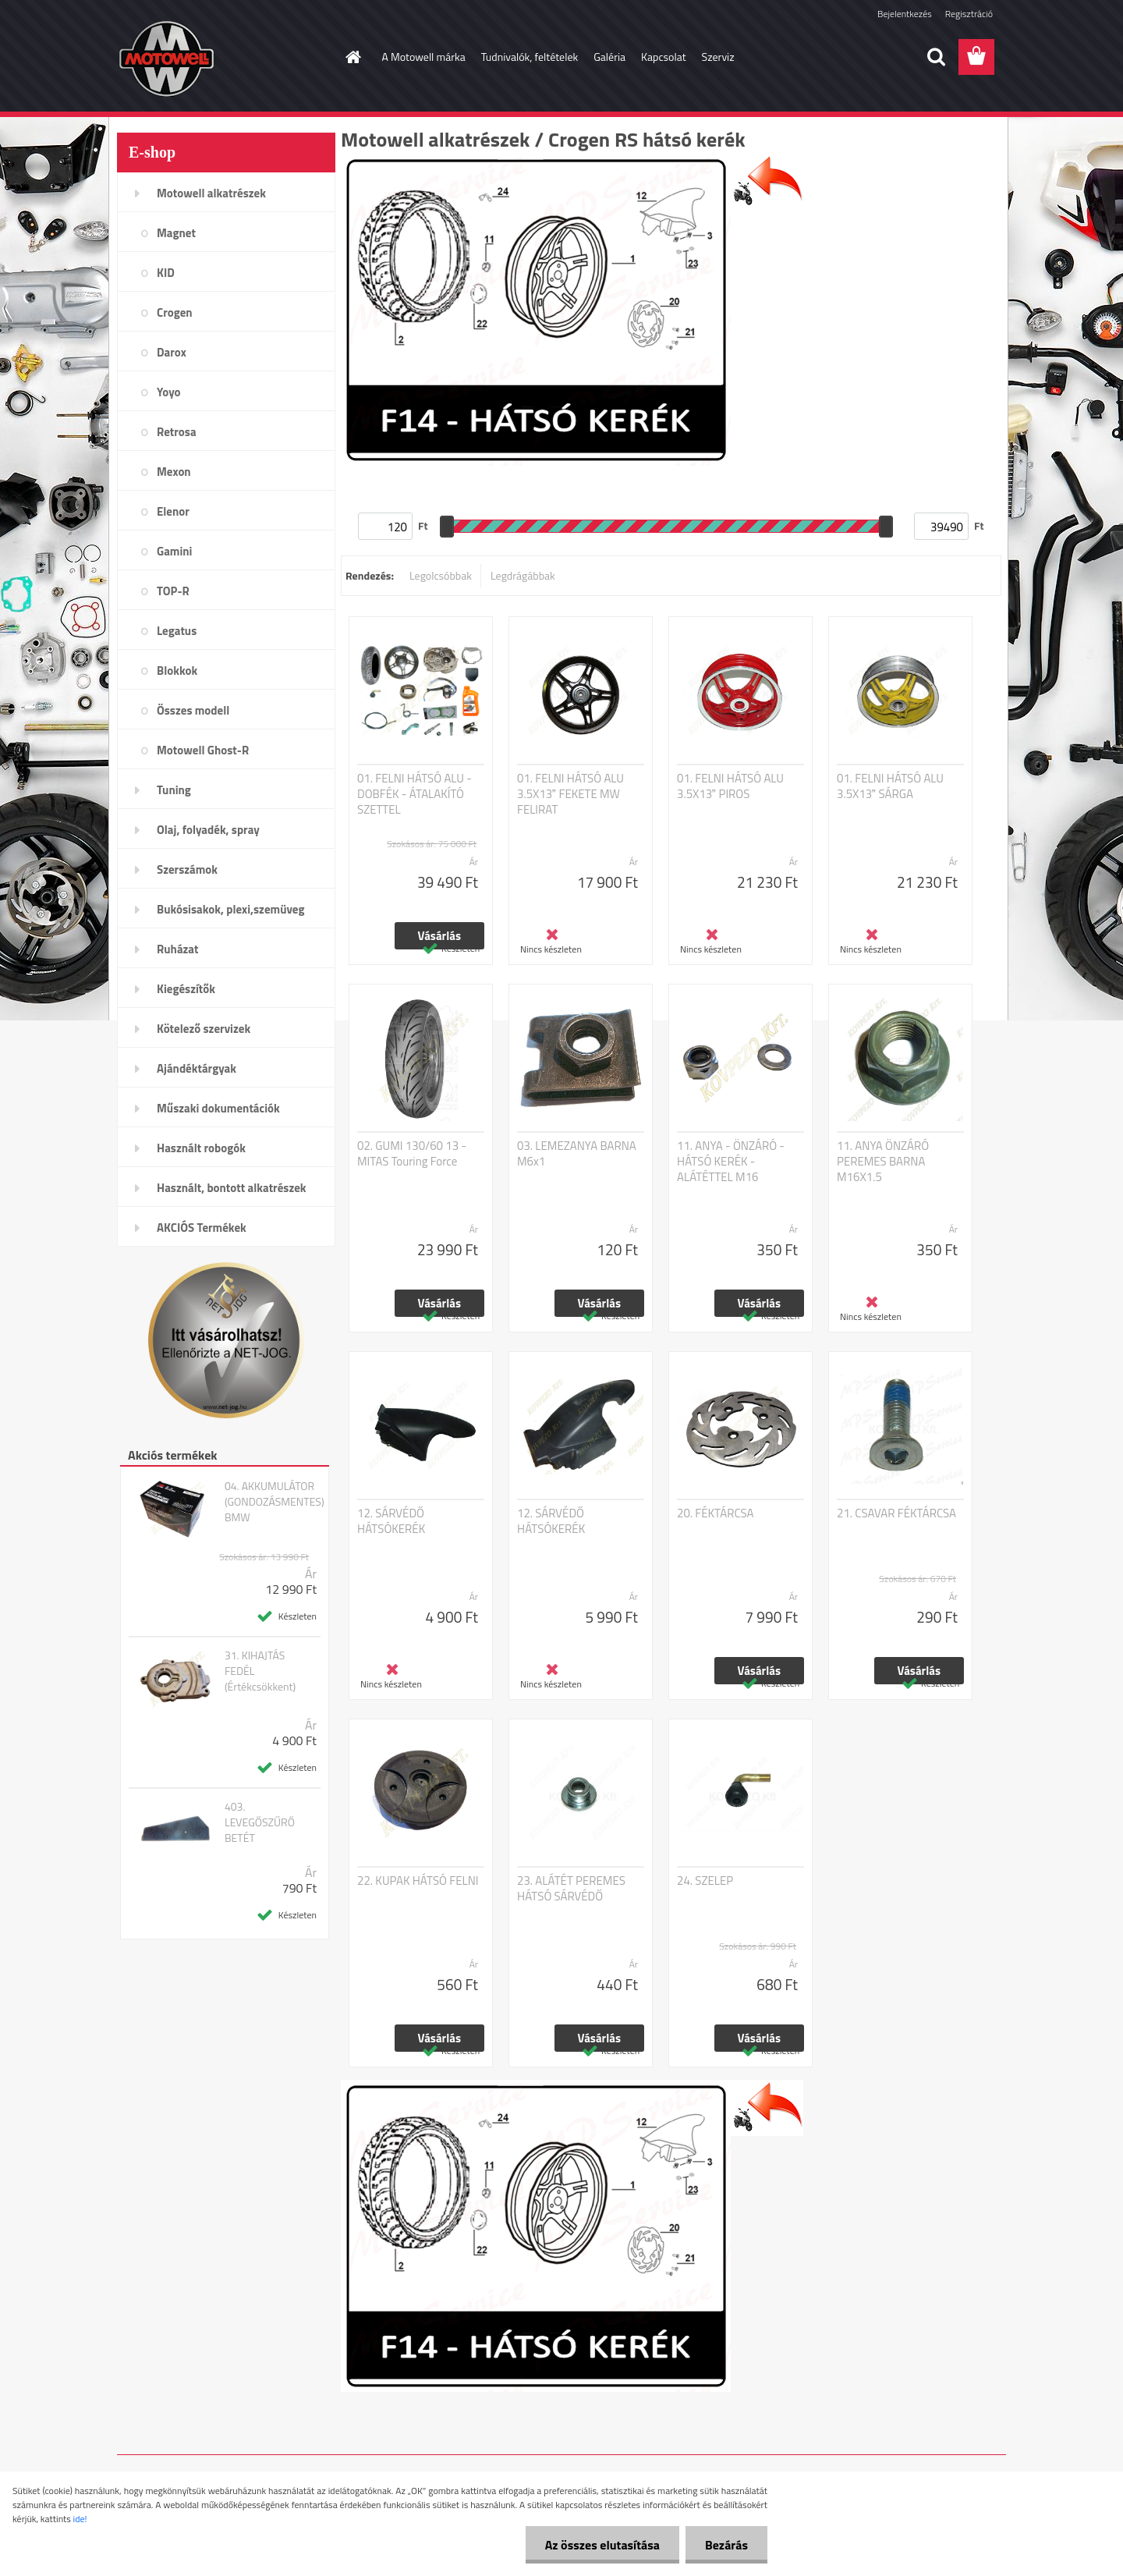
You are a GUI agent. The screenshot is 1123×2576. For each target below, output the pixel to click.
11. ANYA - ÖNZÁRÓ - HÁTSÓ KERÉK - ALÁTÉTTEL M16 (731, 1161)
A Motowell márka (424, 56)
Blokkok (177, 670)
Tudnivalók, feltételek (530, 56)
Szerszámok (187, 869)
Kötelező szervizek (203, 1029)
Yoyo (169, 392)
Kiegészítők (186, 989)
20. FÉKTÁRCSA (715, 1513)
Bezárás (726, 2544)
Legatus (177, 631)
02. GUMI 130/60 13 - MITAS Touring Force (411, 1153)
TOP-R (173, 591)
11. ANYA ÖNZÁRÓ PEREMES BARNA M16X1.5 (883, 1161)
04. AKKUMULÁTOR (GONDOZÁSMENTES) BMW (274, 1501)
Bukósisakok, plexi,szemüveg (230, 909)
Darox (171, 352)
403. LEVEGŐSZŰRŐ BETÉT (260, 1822)
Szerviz (718, 56)
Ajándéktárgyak (196, 1068)
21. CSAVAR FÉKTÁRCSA (896, 1513)
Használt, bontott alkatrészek (231, 1188)
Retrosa (177, 432)
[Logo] (224, 58)
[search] (936, 57)
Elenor (173, 511)
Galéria (609, 56)
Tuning (174, 790)
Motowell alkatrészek (211, 193)
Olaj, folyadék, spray (208, 830)
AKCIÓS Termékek (201, 1228)
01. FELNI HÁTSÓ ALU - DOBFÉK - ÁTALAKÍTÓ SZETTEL (414, 794)
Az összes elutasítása (602, 2544)
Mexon (174, 472)
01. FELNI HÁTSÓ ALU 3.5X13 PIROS (730, 786)
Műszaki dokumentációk (218, 1108)
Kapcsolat (663, 56)
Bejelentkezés (904, 13)
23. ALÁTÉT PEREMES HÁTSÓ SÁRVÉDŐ (571, 1888)
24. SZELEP (705, 1881)
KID (166, 273)
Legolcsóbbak (440, 575)
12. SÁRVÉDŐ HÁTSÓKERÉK (391, 1521)
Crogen (175, 312)
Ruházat (178, 949)
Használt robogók (201, 1148)
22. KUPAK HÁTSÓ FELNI (418, 1881)
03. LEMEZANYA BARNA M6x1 (576, 1153)
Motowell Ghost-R (203, 750)
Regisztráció (969, 13)
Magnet (176, 233)
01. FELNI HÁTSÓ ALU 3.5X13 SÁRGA (890, 786)
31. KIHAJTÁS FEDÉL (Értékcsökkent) (260, 1671)
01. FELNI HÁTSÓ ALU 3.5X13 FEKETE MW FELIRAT (570, 794)
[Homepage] (352, 57)
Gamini (174, 551)
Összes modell (193, 710)
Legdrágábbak (523, 575)
